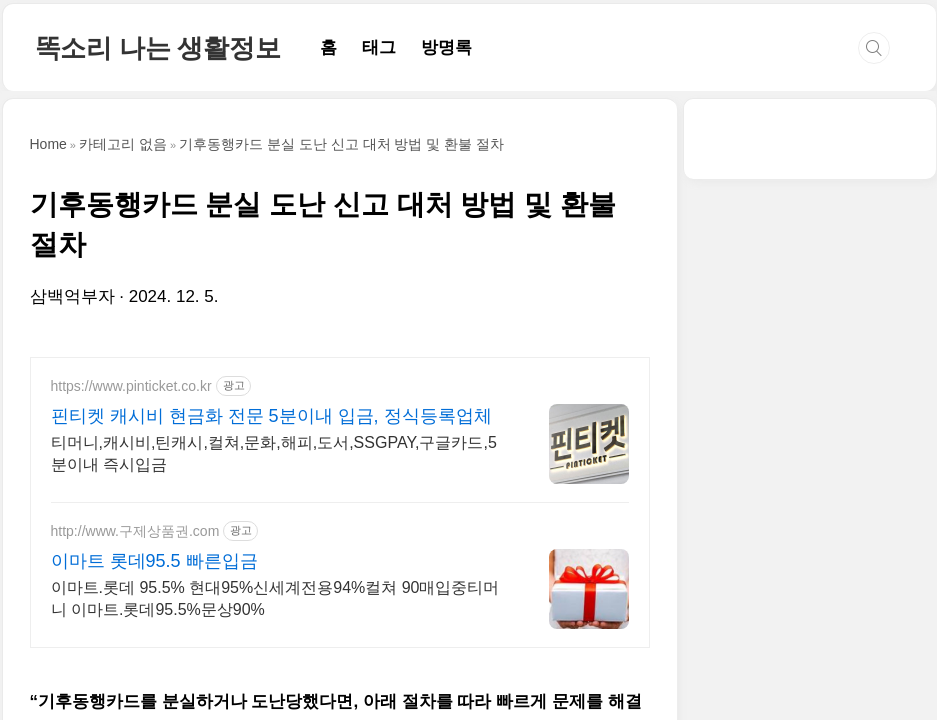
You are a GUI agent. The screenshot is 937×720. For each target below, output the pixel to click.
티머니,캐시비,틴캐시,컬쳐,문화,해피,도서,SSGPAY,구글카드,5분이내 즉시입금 (274, 453)
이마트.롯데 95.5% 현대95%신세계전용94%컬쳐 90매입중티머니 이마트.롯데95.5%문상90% (275, 598)
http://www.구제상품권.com (135, 531)
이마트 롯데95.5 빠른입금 (154, 561)
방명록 (446, 47)
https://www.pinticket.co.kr (131, 386)
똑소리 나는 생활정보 (158, 48)
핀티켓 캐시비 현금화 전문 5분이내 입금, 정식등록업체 (271, 416)
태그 (379, 47)
